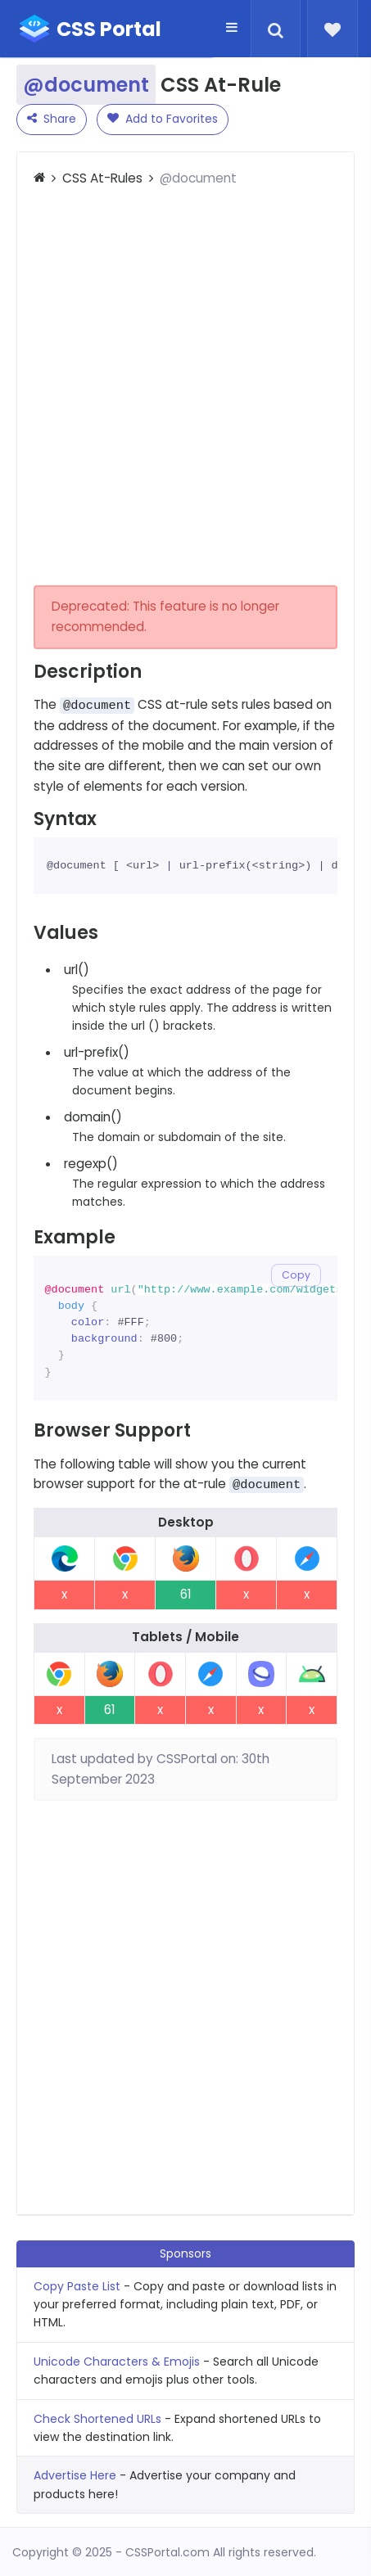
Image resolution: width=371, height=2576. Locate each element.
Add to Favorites (162, 119)
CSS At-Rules (102, 178)
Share (51, 119)
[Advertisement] (185, 386)
